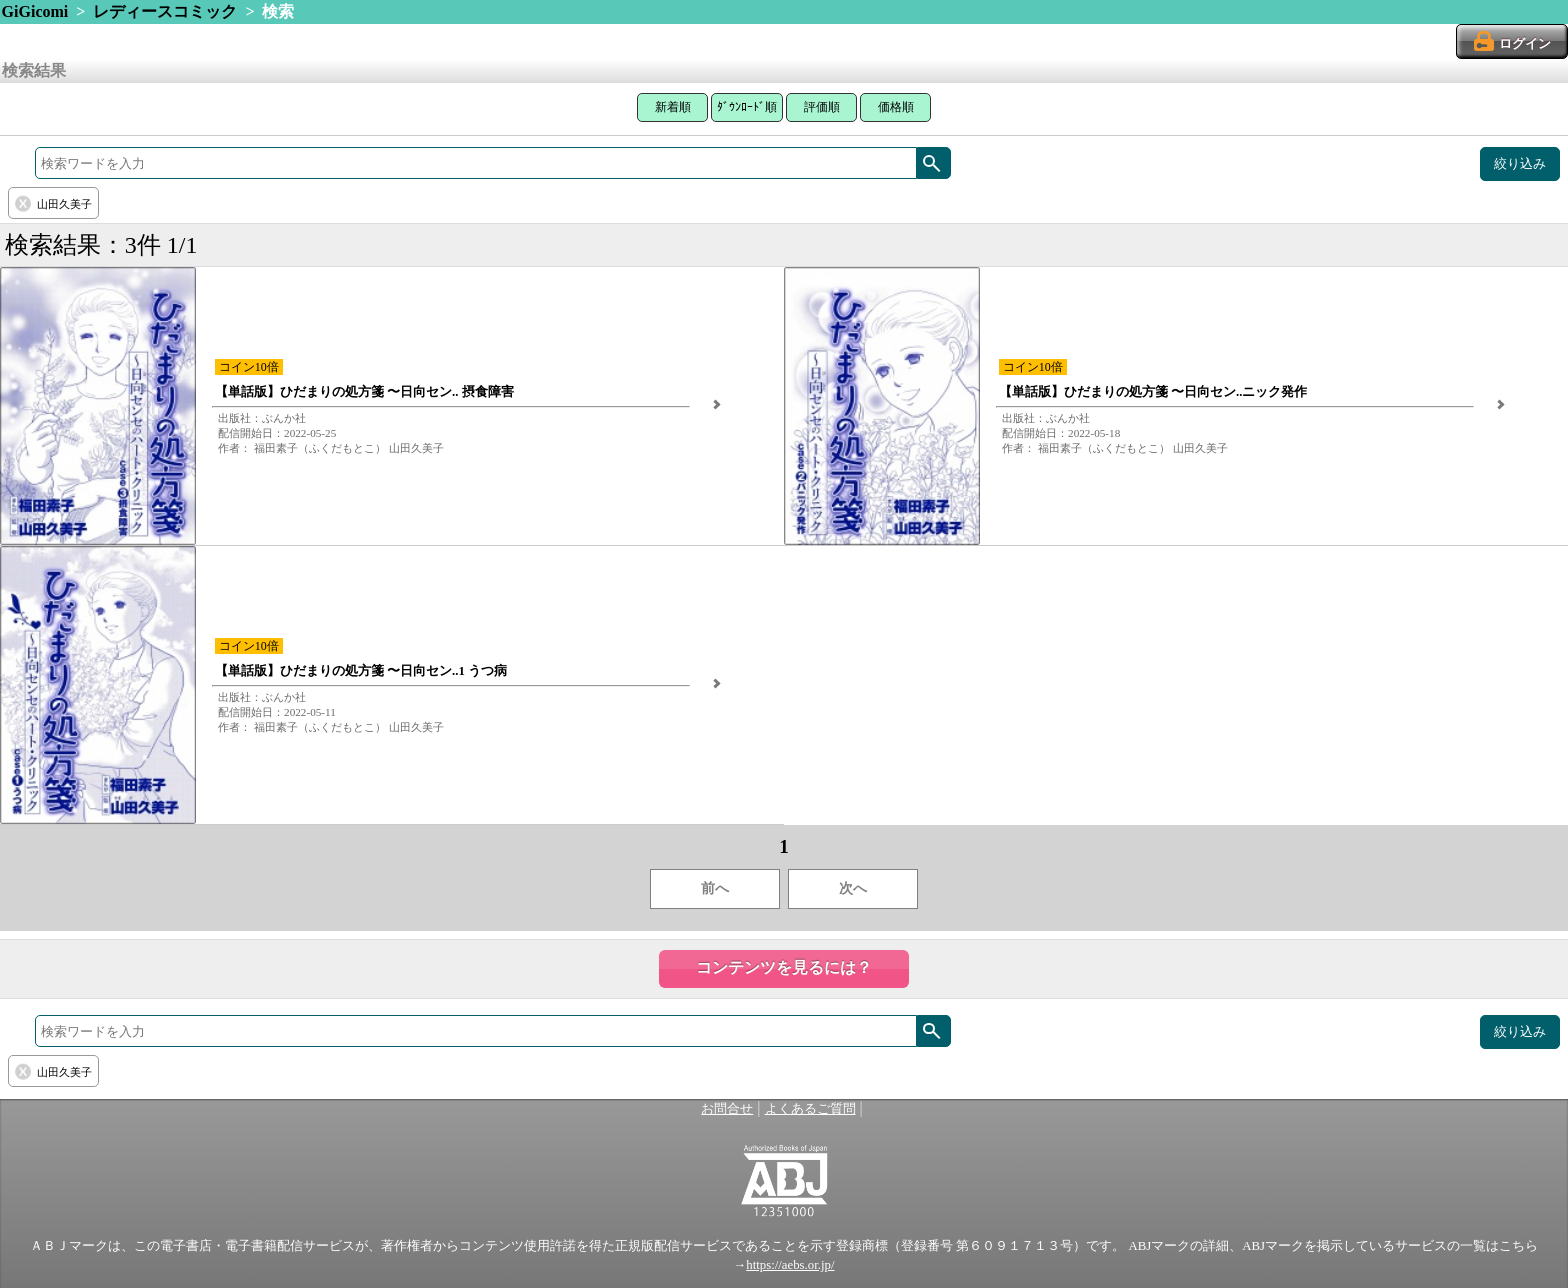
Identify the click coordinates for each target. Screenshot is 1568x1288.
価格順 (896, 107)
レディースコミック (165, 11)
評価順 (822, 107)
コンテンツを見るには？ (784, 967)
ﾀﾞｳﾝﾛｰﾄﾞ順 (747, 107)
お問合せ (727, 1109)
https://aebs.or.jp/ (790, 1265)
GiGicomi (35, 11)
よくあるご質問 (810, 1109)
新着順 (673, 107)
